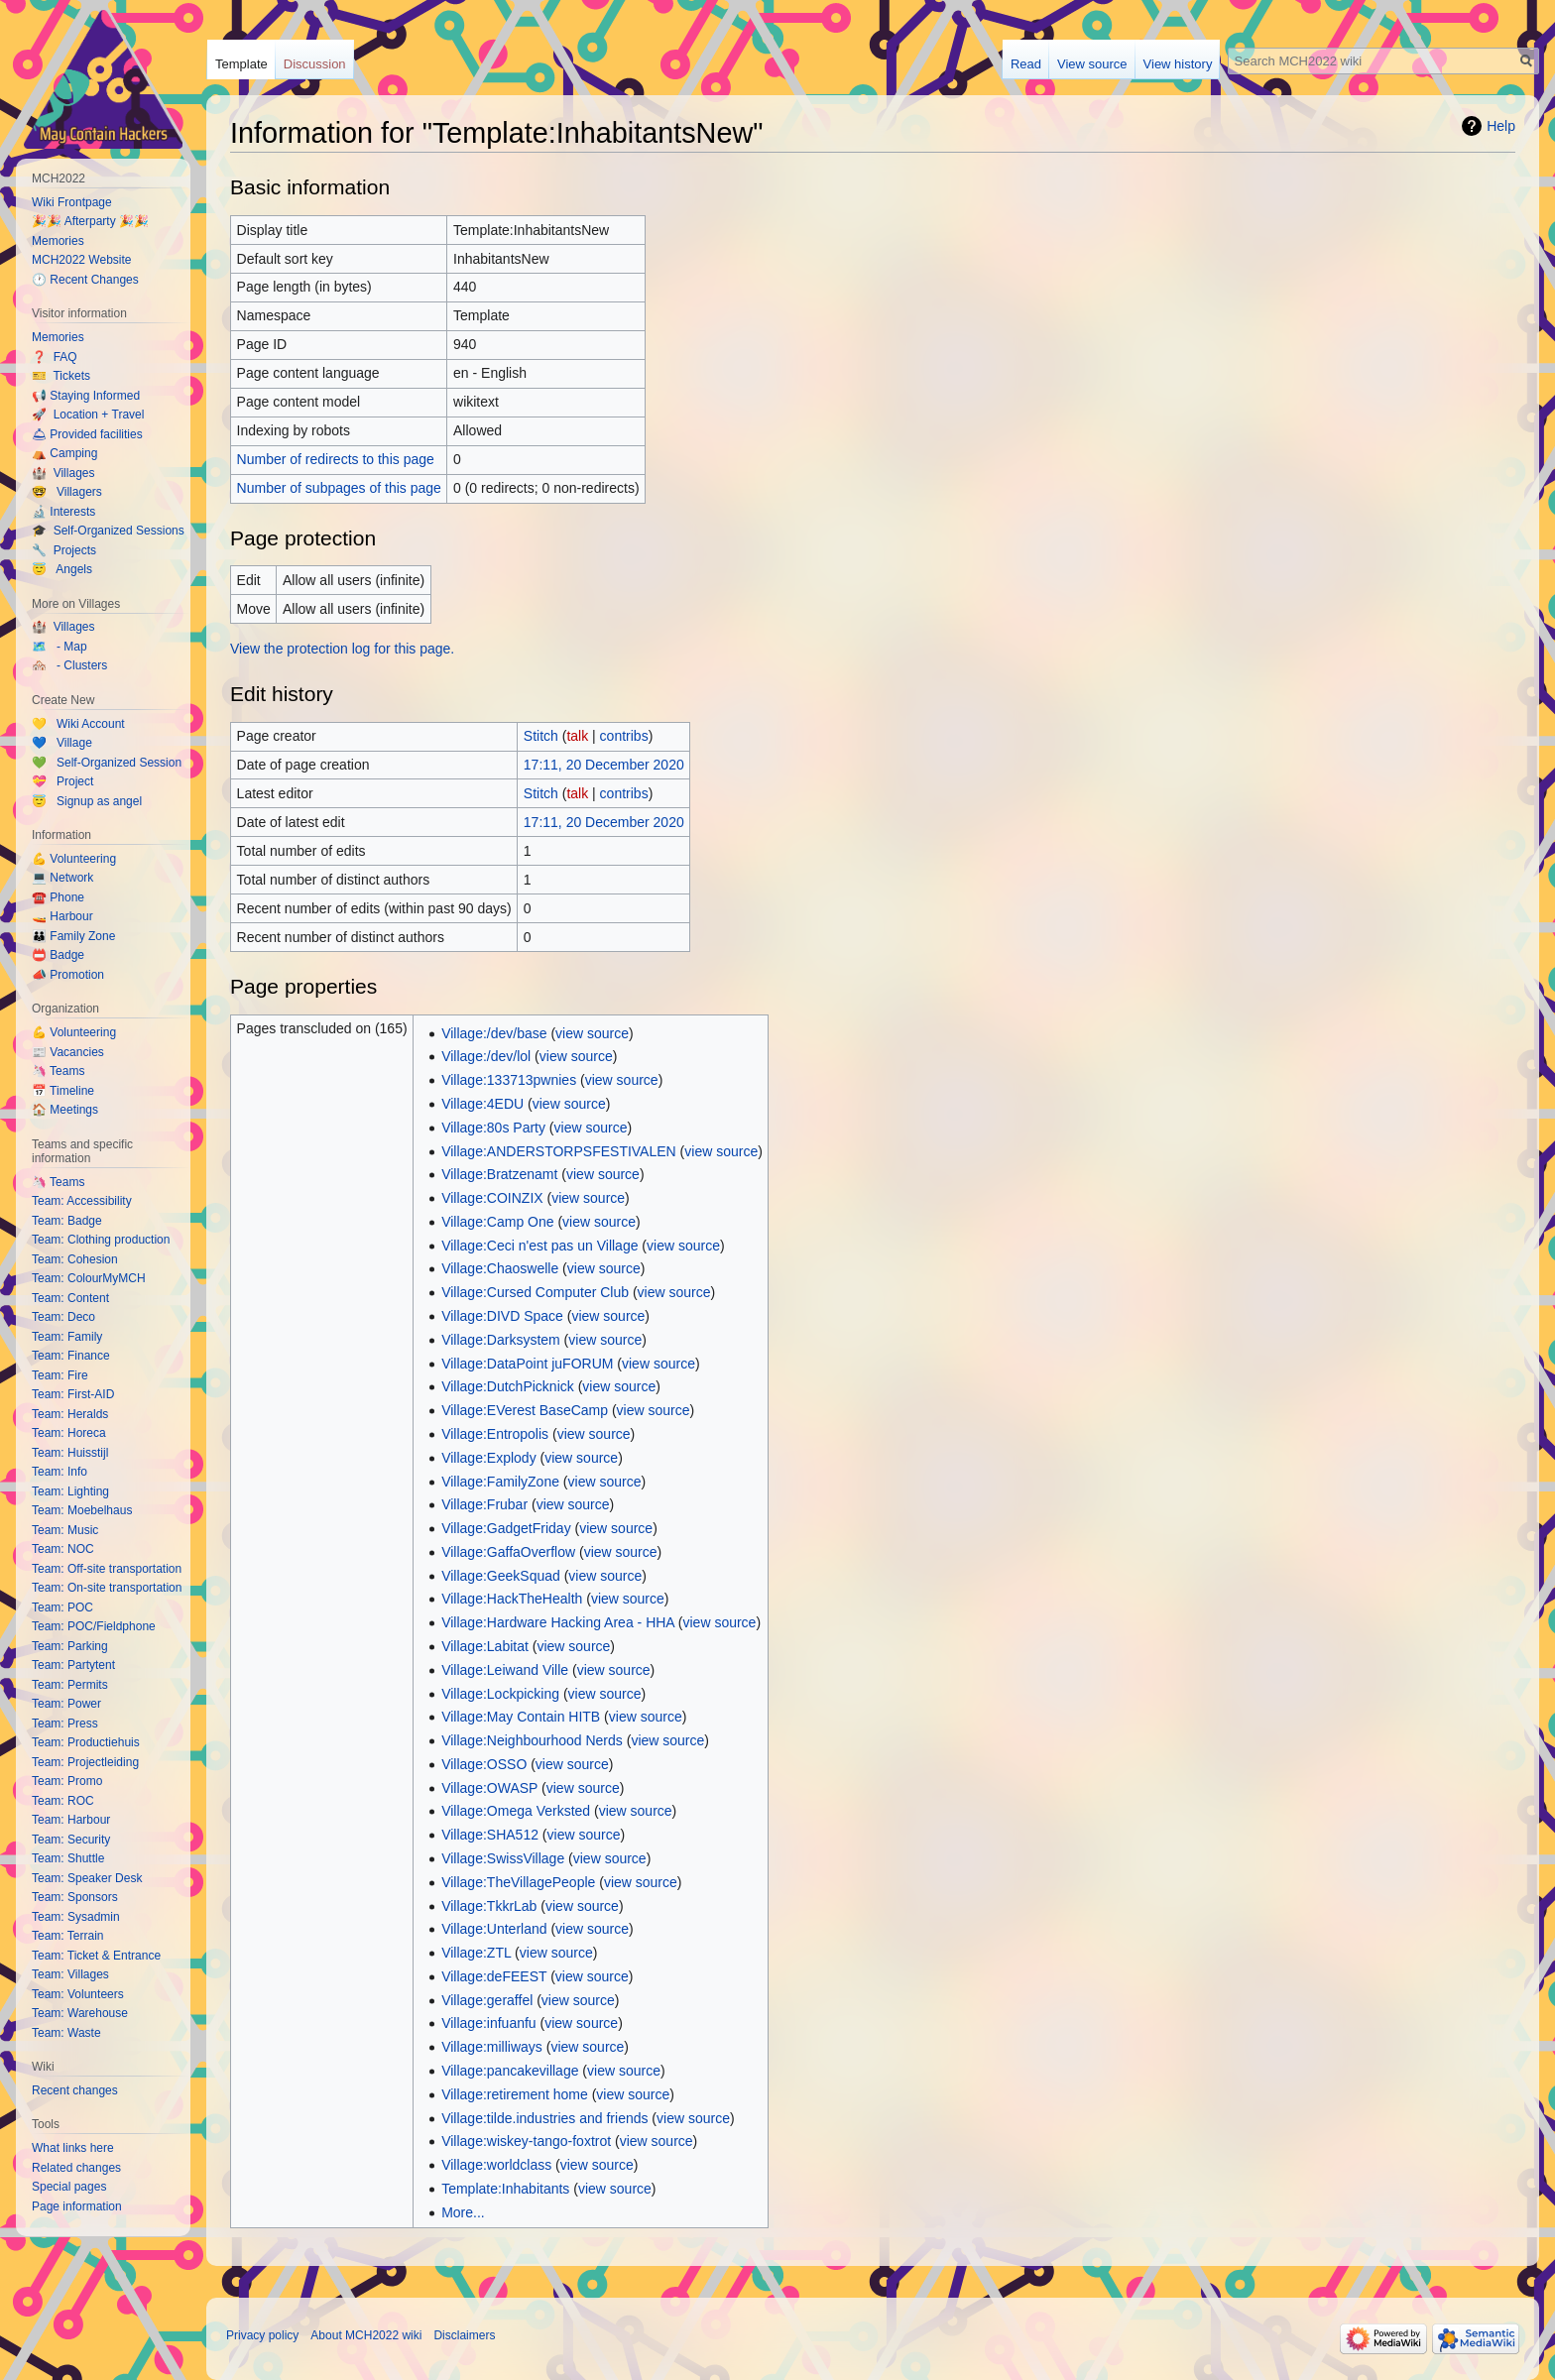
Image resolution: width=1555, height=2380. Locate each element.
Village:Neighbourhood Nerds (532, 1740)
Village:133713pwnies (508, 1080)
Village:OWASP (489, 1788)
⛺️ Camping (64, 453)
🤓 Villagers (67, 492)
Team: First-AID (73, 1394)
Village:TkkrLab (489, 1906)
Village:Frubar (484, 1504)
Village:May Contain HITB (520, 1717)
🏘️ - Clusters (69, 665)
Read (1026, 64)
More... (463, 2212)
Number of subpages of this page (339, 488)
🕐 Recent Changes (85, 280)
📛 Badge (58, 955)
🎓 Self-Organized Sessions (108, 530)
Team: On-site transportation (106, 1588)
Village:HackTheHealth (511, 1598)
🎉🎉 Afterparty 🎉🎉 (90, 221)
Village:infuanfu (488, 2023)
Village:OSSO (484, 1764)
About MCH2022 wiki (365, 2335)
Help (1501, 126)
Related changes (76, 2168)
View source (1092, 64)
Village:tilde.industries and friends (544, 2118)
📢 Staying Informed (86, 396)
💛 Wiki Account (78, 724)
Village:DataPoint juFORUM (527, 1363)
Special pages (69, 2187)
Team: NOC (63, 1549)
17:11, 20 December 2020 (604, 765)
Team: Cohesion (75, 1259)
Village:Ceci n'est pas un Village (539, 1245)
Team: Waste (66, 2033)
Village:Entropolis (494, 1434)
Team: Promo (67, 1781)
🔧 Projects (64, 550)
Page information (77, 2206)
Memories (58, 241)
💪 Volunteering (74, 859)
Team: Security (71, 1839)
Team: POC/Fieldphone (94, 1626)
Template (241, 64)
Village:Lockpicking (500, 1694)
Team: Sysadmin (76, 1917)
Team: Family (67, 1337)
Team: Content (70, 1298)
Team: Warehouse (80, 2013)
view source (592, 1033)
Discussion (315, 64)
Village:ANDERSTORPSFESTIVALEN (558, 1151)
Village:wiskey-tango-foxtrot (526, 2141)
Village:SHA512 (489, 1835)
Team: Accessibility (82, 1201)
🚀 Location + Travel (88, 414)
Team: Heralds (70, 1414)
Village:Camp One (497, 1222)
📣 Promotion (68, 975)
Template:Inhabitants (505, 2189)
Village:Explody (488, 1458)
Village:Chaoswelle (499, 1268)
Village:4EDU (482, 1104)
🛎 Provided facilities (87, 434)
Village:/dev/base (493, 1033)
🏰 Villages (63, 473)
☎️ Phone (58, 897)
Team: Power (66, 1704)
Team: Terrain (67, 1936)
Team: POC (62, 1607)
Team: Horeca (69, 1433)
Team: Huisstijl (70, 1453)
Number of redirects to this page (335, 459)
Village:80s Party (493, 1127)
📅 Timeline (63, 1091)
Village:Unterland (493, 1929)
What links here (73, 2148)
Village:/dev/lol (486, 1056)
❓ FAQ (54, 357)
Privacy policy (262, 2335)
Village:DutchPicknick (507, 1386)
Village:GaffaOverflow (508, 1552)
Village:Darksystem (500, 1340)
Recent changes (75, 2090)
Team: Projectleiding (85, 1762)
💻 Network (62, 878)
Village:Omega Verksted (515, 1811)
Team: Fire (60, 1375)
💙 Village (62, 743)
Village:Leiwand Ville (504, 1670)
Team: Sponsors (75, 1897)
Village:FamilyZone (500, 1481)
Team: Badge (67, 1221)
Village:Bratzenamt (499, 1174)
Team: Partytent (73, 1665)
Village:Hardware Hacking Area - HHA (557, 1622)
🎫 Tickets (61, 376)
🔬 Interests (63, 512)
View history (1178, 64)
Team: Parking (70, 1646)
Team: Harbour (71, 1820)
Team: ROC (63, 1801)
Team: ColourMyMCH (89, 1278)
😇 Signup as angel (87, 801)
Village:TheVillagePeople (518, 1882)
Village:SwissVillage (502, 1858)
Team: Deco (63, 1317)
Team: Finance (71, 1356)
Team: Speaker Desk (87, 1878)
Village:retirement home (514, 2094)
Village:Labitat (485, 1646)
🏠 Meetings (65, 1110)
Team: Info (59, 1472)
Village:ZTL (476, 1953)
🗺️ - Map (59, 647)
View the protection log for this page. (342, 648)
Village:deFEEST (493, 1976)
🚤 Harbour (62, 916)
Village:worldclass (496, 2165)
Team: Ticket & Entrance (96, 1956)
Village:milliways (491, 2047)
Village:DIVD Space (502, 1316)
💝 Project (62, 781)
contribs (624, 736)
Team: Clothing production (101, 1240)
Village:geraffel (487, 2000)
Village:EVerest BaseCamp (524, 1410)
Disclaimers (464, 2335)
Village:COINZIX (491, 1198)
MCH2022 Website (82, 260)
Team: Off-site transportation (106, 1569)
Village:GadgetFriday (505, 1528)
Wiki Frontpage (72, 202)
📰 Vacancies (68, 1052)
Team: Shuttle (68, 1858)
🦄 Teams (58, 1071)
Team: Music (65, 1530)
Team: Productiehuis (86, 1742)
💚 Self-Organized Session (106, 763)
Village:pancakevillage (509, 2071)
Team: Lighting (70, 1491)
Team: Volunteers (78, 1994)
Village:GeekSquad (500, 1576)
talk (577, 736)
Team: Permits (70, 1685)
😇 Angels (62, 569)
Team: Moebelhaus (82, 1510)
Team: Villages (70, 1974)
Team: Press (65, 1723)
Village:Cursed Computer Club (535, 1292)
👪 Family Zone (73, 936)
